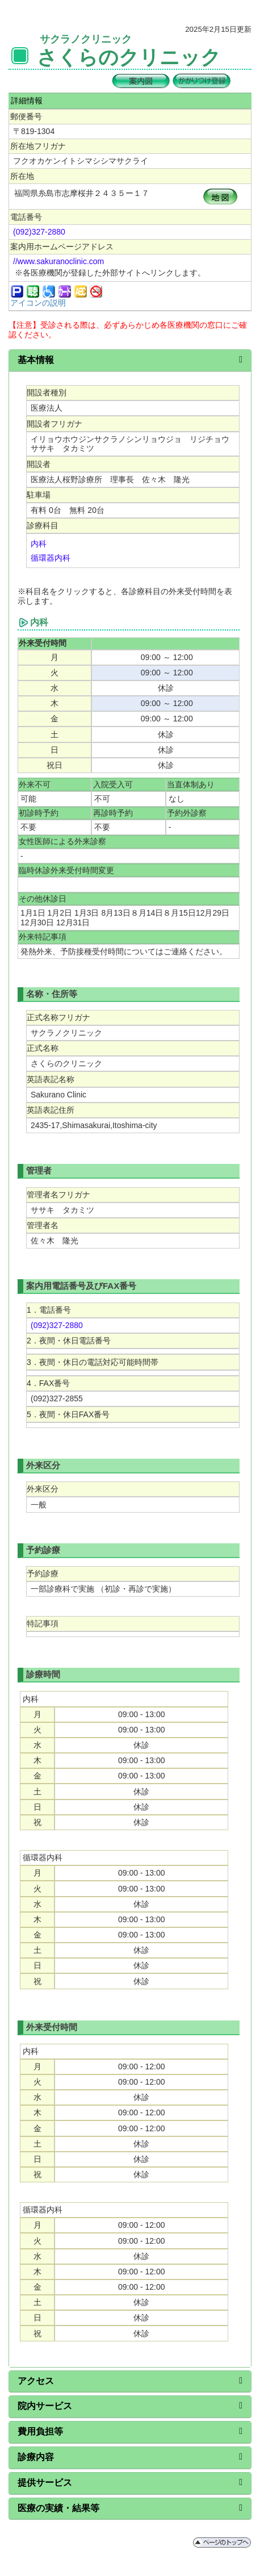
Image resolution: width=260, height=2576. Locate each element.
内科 (39, 543)
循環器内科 (50, 557)
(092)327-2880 (39, 231)
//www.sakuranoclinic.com (58, 261)
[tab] (130, 360)
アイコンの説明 (38, 302)
